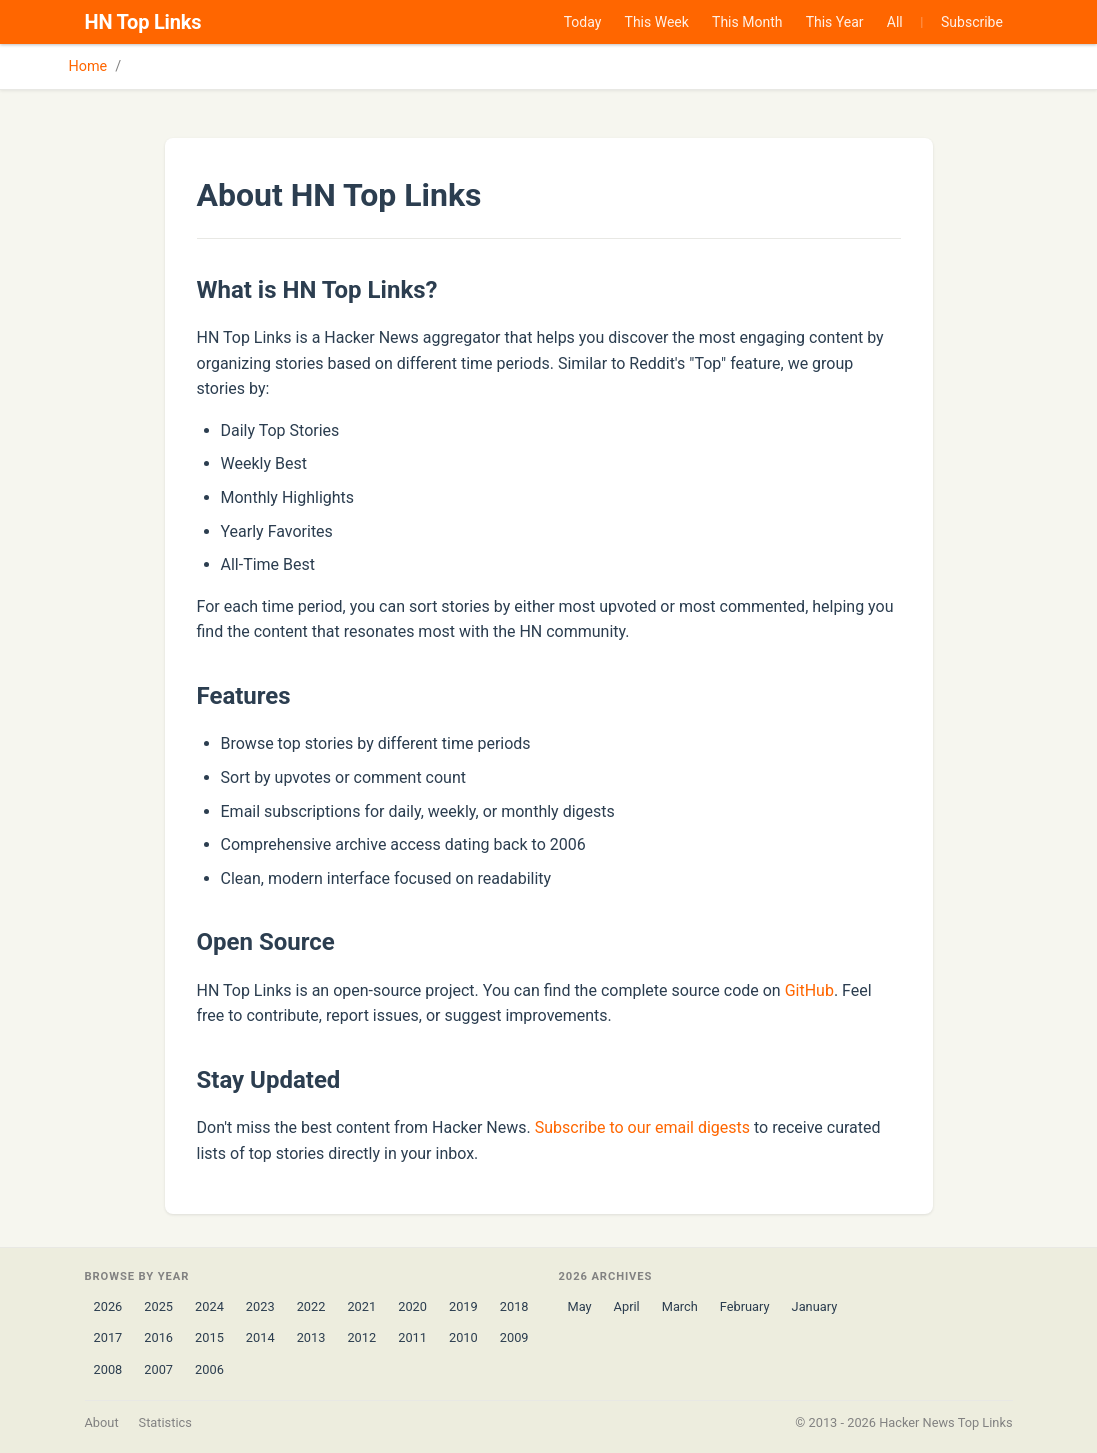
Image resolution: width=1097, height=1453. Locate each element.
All (895, 22)
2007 (158, 1369)
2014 (260, 1337)
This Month (747, 22)
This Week (657, 22)
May (580, 1306)
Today (583, 22)
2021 (361, 1306)
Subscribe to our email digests (642, 1127)
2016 (158, 1337)
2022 (311, 1306)
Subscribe (972, 22)
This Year (835, 22)
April (627, 1306)
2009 (514, 1337)
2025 (158, 1306)
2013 (311, 1337)
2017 (108, 1337)
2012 (361, 1337)
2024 (209, 1306)
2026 (108, 1306)
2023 (260, 1306)
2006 (209, 1369)
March (680, 1306)
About (102, 1422)
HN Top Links (143, 22)
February (745, 1306)
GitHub (809, 990)
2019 (463, 1306)
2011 (412, 1337)
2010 (463, 1337)
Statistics (165, 1422)
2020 (412, 1306)
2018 (514, 1306)
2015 (209, 1337)
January (815, 1306)
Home (88, 66)
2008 (108, 1369)
